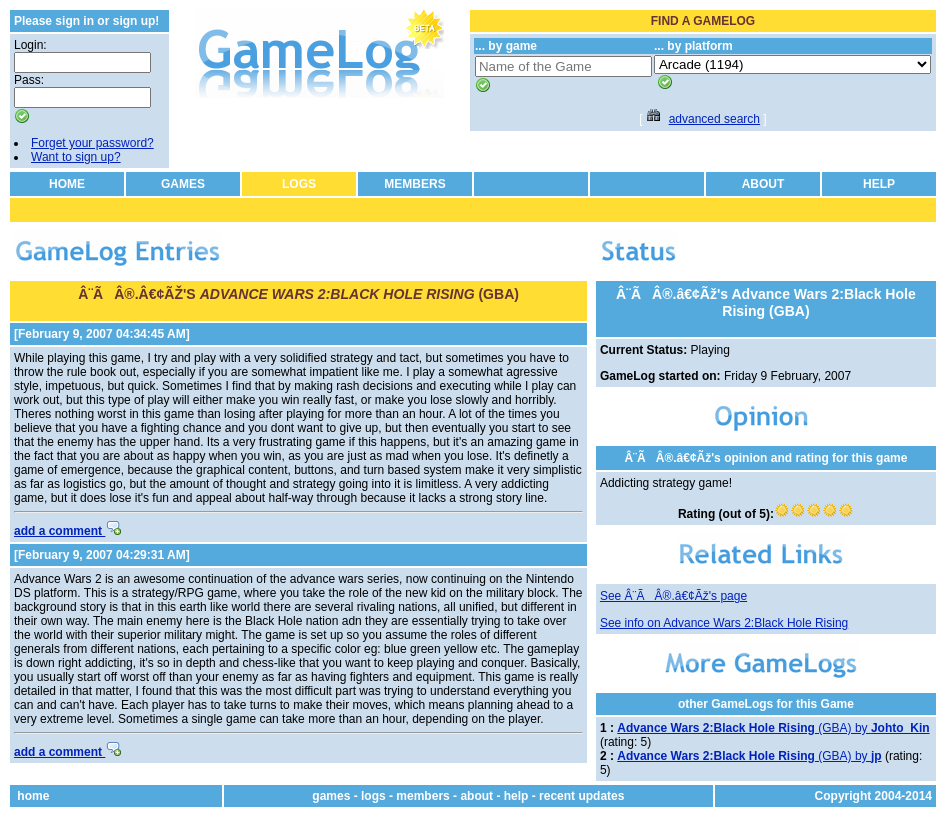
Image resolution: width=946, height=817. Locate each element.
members (422, 796)
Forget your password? (92, 143)
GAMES (183, 184)
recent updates (581, 796)
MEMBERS (414, 184)
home (33, 796)
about (476, 796)
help (516, 796)
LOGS (299, 184)
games (331, 796)
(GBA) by (773, 728)
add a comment (67, 531)
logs (373, 796)
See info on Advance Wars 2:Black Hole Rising (724, 623)
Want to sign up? (76, 157)
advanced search (714, 119)
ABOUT (763, 184)
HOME (67, 184)
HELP (879, 184)
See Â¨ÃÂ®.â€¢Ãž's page (673, 596)
